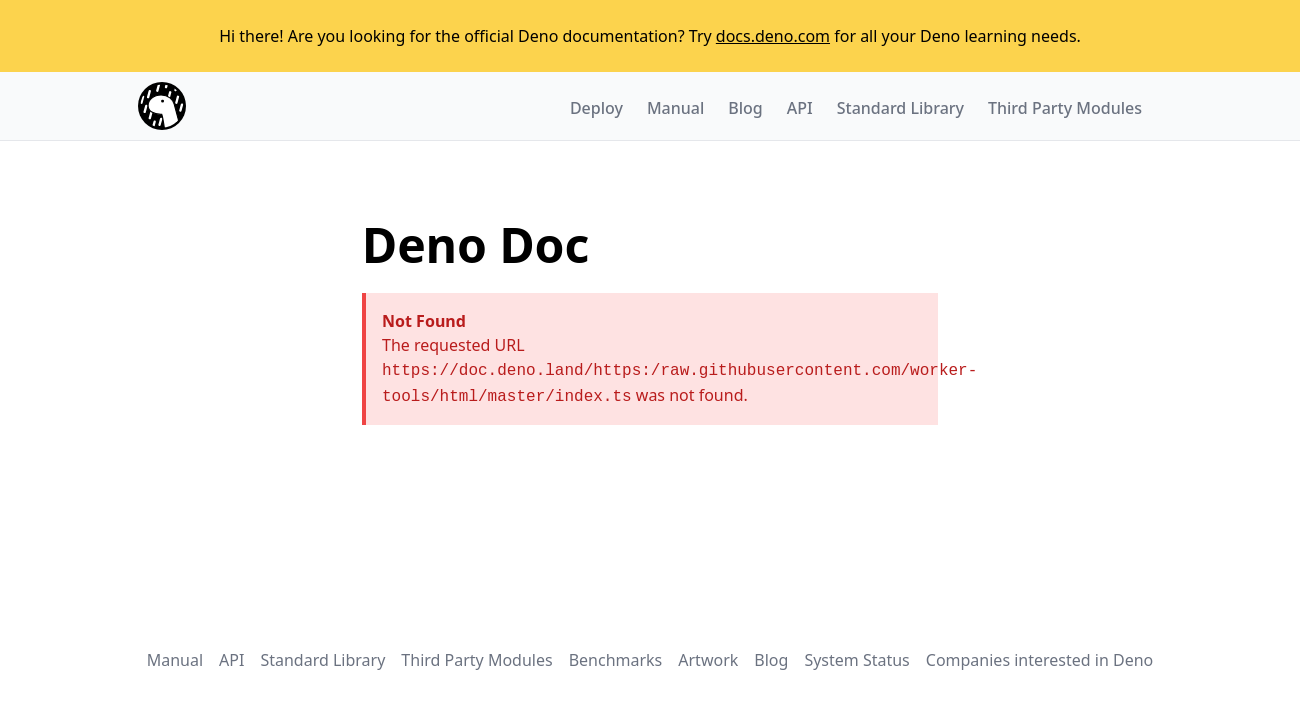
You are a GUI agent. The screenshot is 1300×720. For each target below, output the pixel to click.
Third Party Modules (1065, 108)
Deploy (596, 108)
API (800, 108)
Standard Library (900, 108)
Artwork (708, 660)
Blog (745, 108)
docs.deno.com (773, 36)
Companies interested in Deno (1039, 660)
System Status (856, 660)
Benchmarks (616, 660)
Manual (675, 108)
